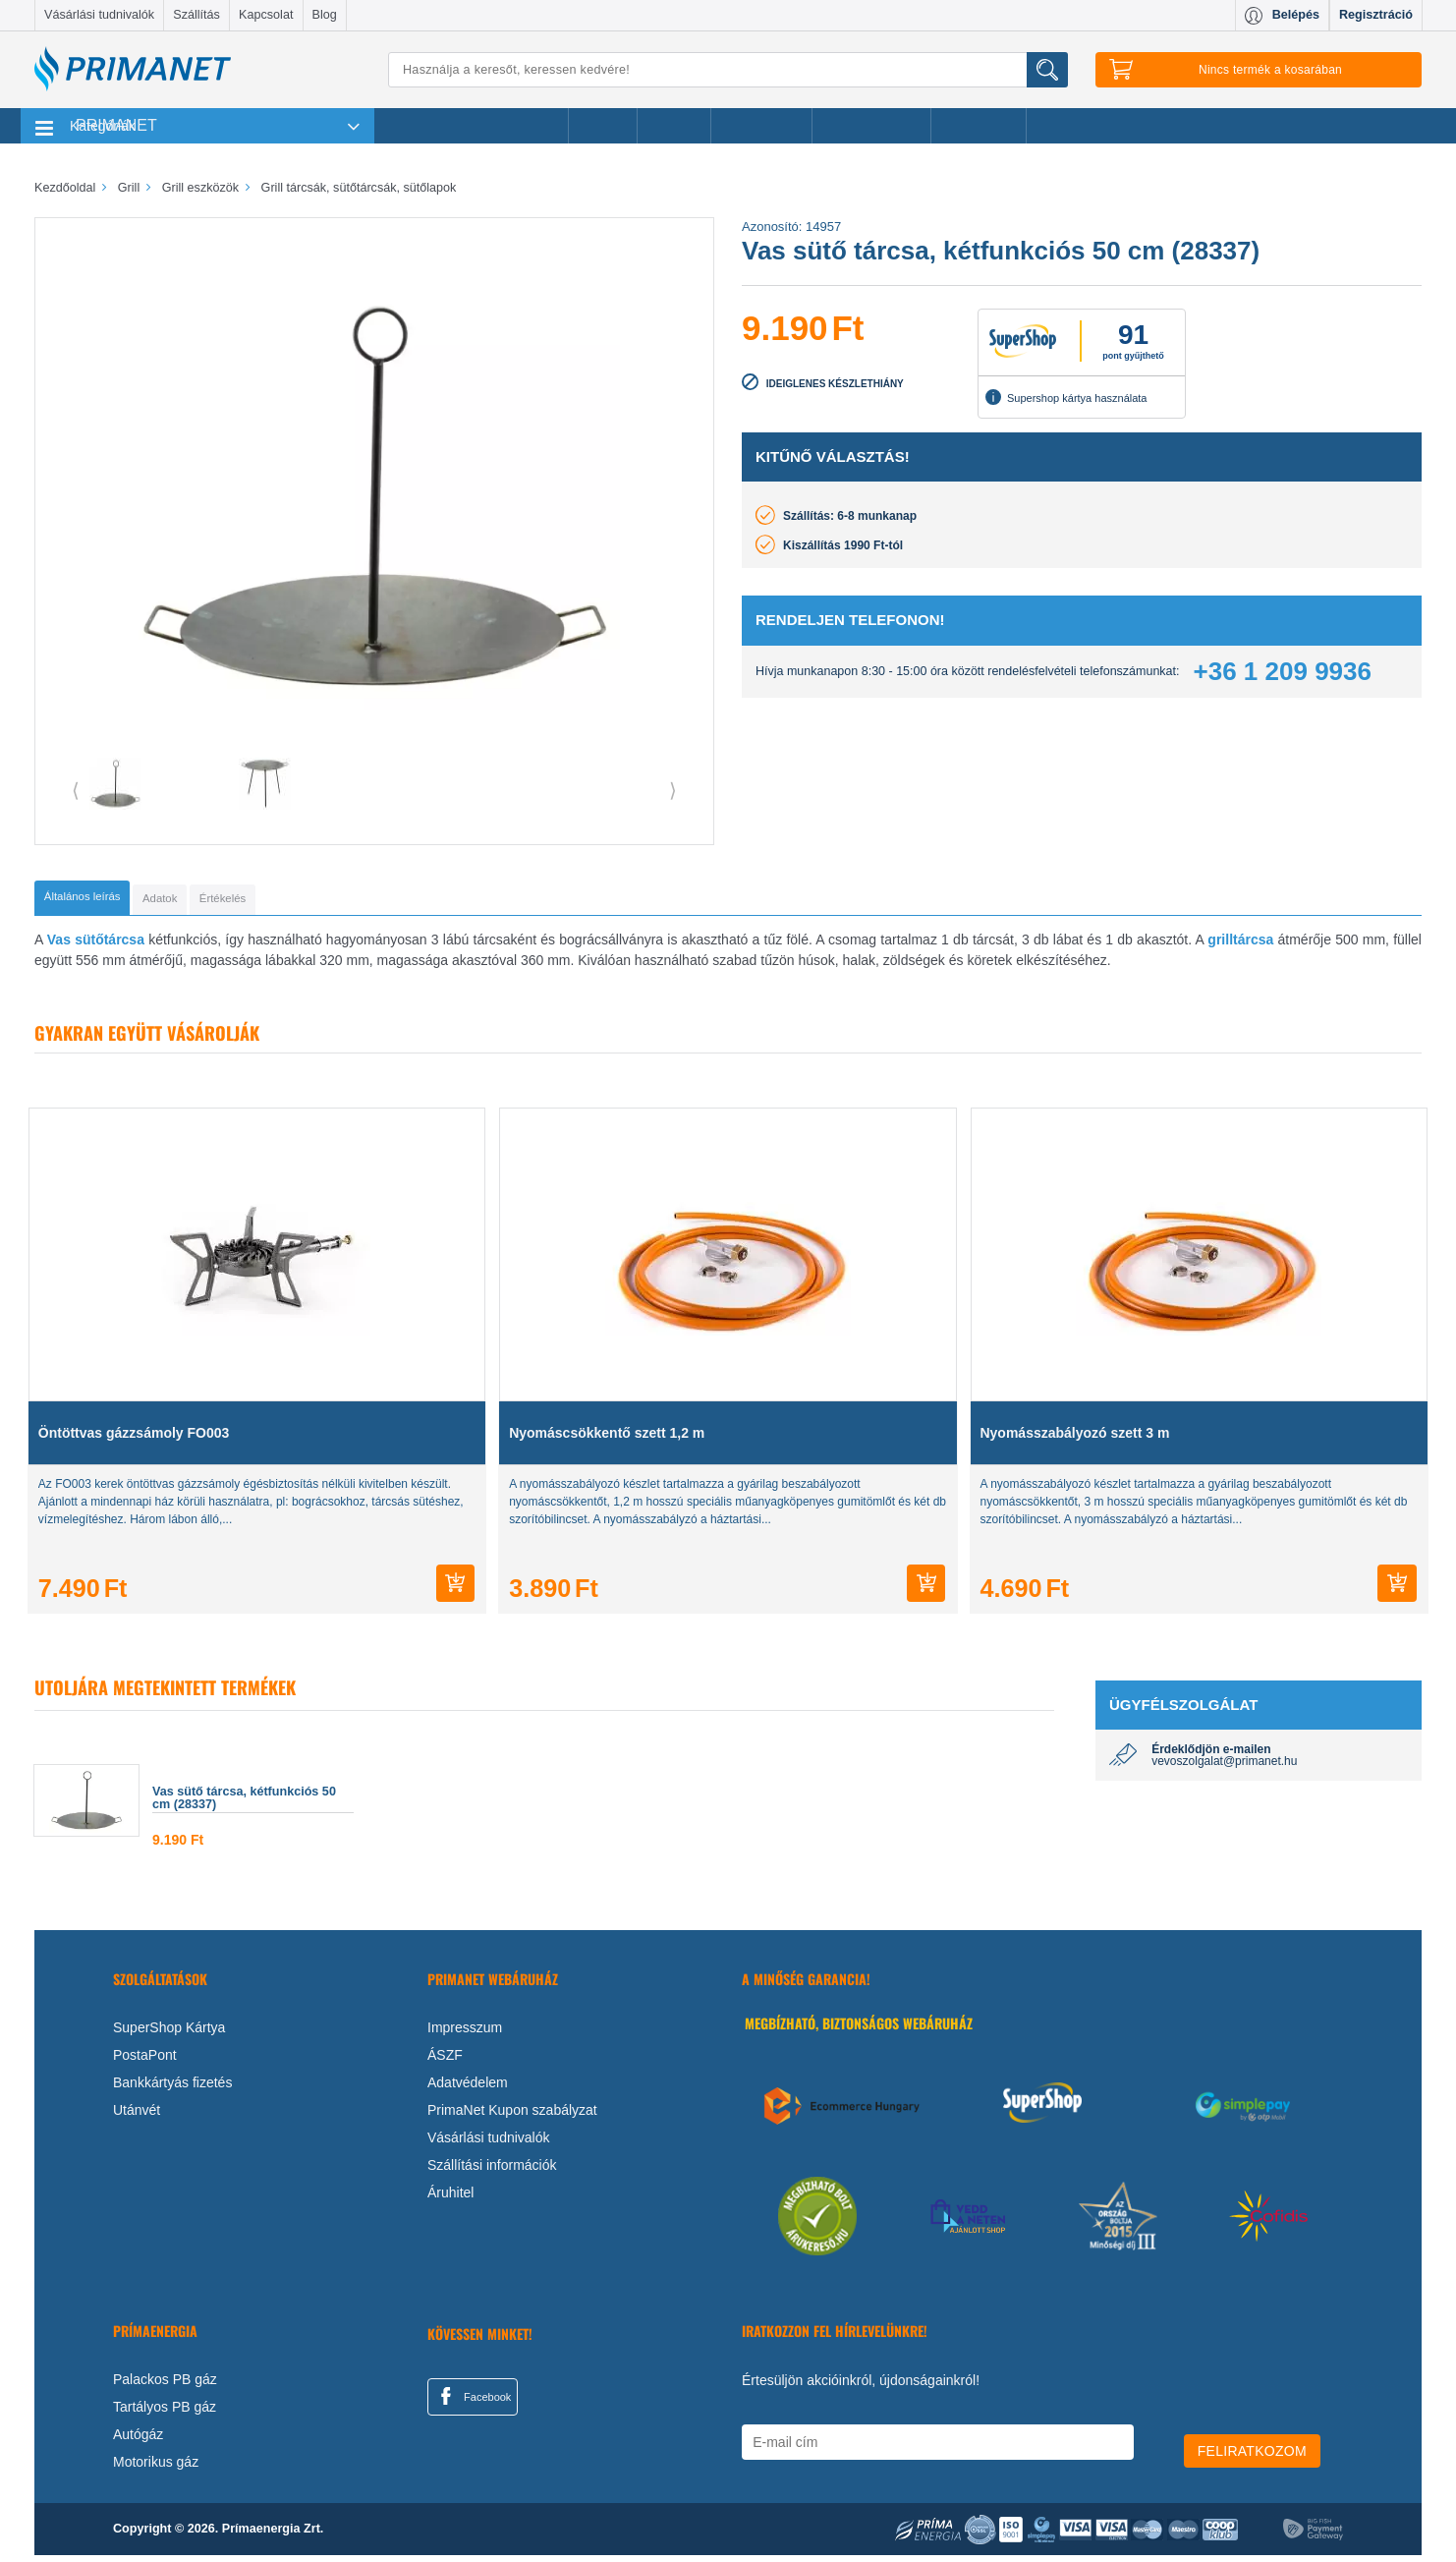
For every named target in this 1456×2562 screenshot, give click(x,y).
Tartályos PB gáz (164, 2413)
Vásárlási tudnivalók (99, 15)
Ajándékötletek (871, 126)
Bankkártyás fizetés (172, 2089)
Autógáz (138, 2441)
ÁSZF (445, 2062)
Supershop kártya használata (1066, 397)
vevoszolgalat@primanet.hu (1224, 1768)
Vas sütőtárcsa (95, 946)
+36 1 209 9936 (1283, 671)
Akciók (603, 126)
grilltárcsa (1240, 946)
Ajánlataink (979, 126)
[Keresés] (728, 69)
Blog (324, 15)
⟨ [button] (76, 790)
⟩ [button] (673, 790)
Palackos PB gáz (165, 2386)
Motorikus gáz (155, 2469)
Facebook (472, 2403)
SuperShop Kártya (169, 2034)
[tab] (113, 901)
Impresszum (464, 2034)
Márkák (674, 126)
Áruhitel (450, 2199)
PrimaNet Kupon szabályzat (512, 2117)
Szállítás (196, 15)
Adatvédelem (467, 2089)
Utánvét (136, 2117)
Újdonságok (761, 126)
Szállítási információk (492, 2172)
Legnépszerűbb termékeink (471, 126)
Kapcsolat (266, 15)
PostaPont (145, 2062)
